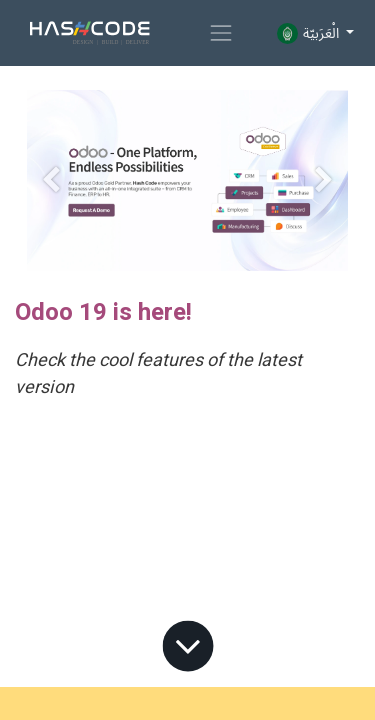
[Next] (324, 180)
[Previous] (51, 180)
